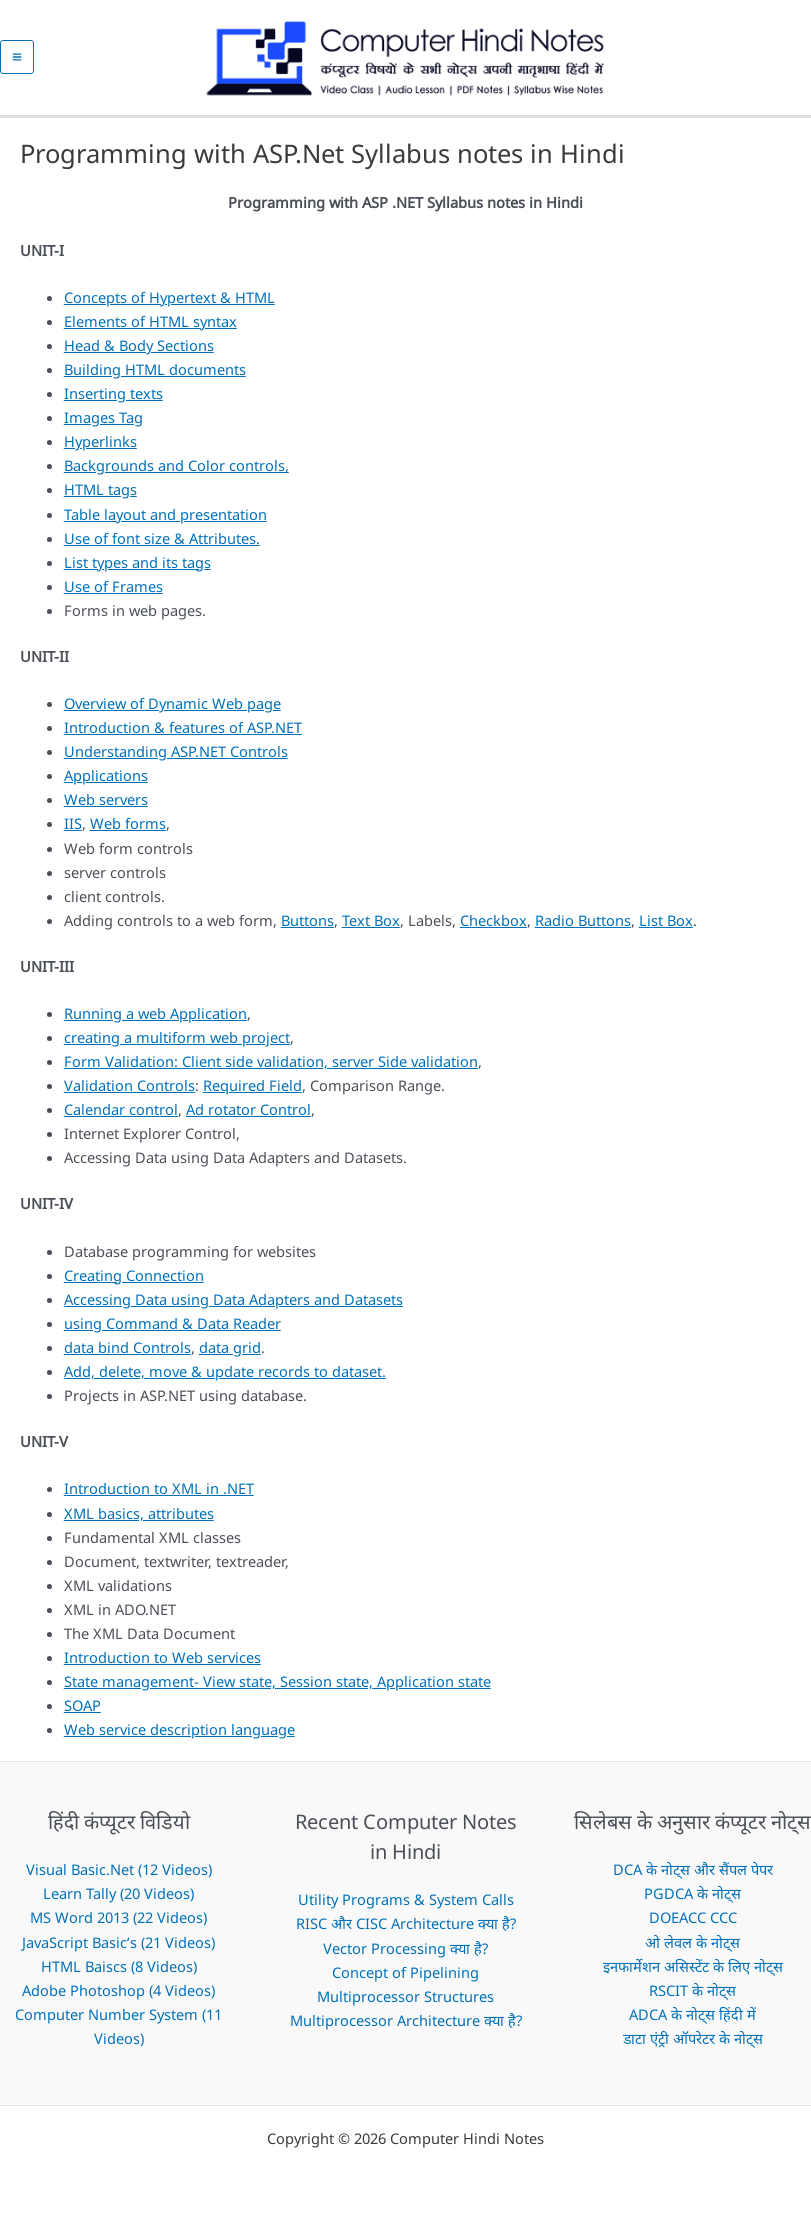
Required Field (252, 1095)
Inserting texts (113, 403)
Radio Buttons (583, 929)
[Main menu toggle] (17, 62)
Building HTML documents (155, 379)
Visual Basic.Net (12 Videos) (119, 1879)
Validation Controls (129, 1095)
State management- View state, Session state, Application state (277, 1690)
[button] (802, 63)
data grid (230, 1357)
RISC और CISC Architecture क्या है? (406, 1933)
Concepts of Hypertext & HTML (169, 306)
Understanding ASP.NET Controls (176, 761)
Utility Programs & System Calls (406, 1909)
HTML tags (100, 499)
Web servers (106, 809)
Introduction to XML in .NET (159, 1498)
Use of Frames (113, 595)
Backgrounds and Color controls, (176, 475)
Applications (106, 785)
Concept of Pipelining (405, 1981)
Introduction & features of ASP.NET (183, 737)
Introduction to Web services (162, 1666)
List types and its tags (137, 571)
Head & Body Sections (139, 355)
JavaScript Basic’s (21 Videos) (118, 1951)
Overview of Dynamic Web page (172, 713)
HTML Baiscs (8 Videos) (119, 1975)
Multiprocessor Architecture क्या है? (406, 2029)
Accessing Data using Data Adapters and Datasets (233, 1308)
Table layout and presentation (165, 523)
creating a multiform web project (177, 1047)
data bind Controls (127, 1357)
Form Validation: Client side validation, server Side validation (271, 1071)
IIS (73, 833)
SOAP (82, 1715)
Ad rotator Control (248, 1119)
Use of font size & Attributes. (162, 547)
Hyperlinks (100, 451)
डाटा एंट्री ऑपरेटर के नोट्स (693, 2047)
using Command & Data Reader (172, 1332)
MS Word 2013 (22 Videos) (118, 1927)
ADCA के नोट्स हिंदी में (692, 2023)
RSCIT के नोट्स (692, 1999)
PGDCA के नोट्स (692, 1903)
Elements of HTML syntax (150, 331)
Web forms (128, 833)
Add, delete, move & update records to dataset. (225, 1381)
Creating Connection (134, 1284)
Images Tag (103, 427)
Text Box (371, 929)
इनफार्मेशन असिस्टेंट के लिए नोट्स (693, 1975)
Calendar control (121, 1119)
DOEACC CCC (693, 1927)
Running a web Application (155, 1023)
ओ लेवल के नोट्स (692, 1951)
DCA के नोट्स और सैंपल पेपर (693, 1879)
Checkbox (493, 929)
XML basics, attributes (139, 1522)
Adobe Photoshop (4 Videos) (118, 1999)
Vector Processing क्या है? (405, 1957)
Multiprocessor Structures (405, 2005)
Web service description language (179, 1739)
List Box (666, 929)
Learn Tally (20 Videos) (118, 1903)
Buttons (307, 929)
